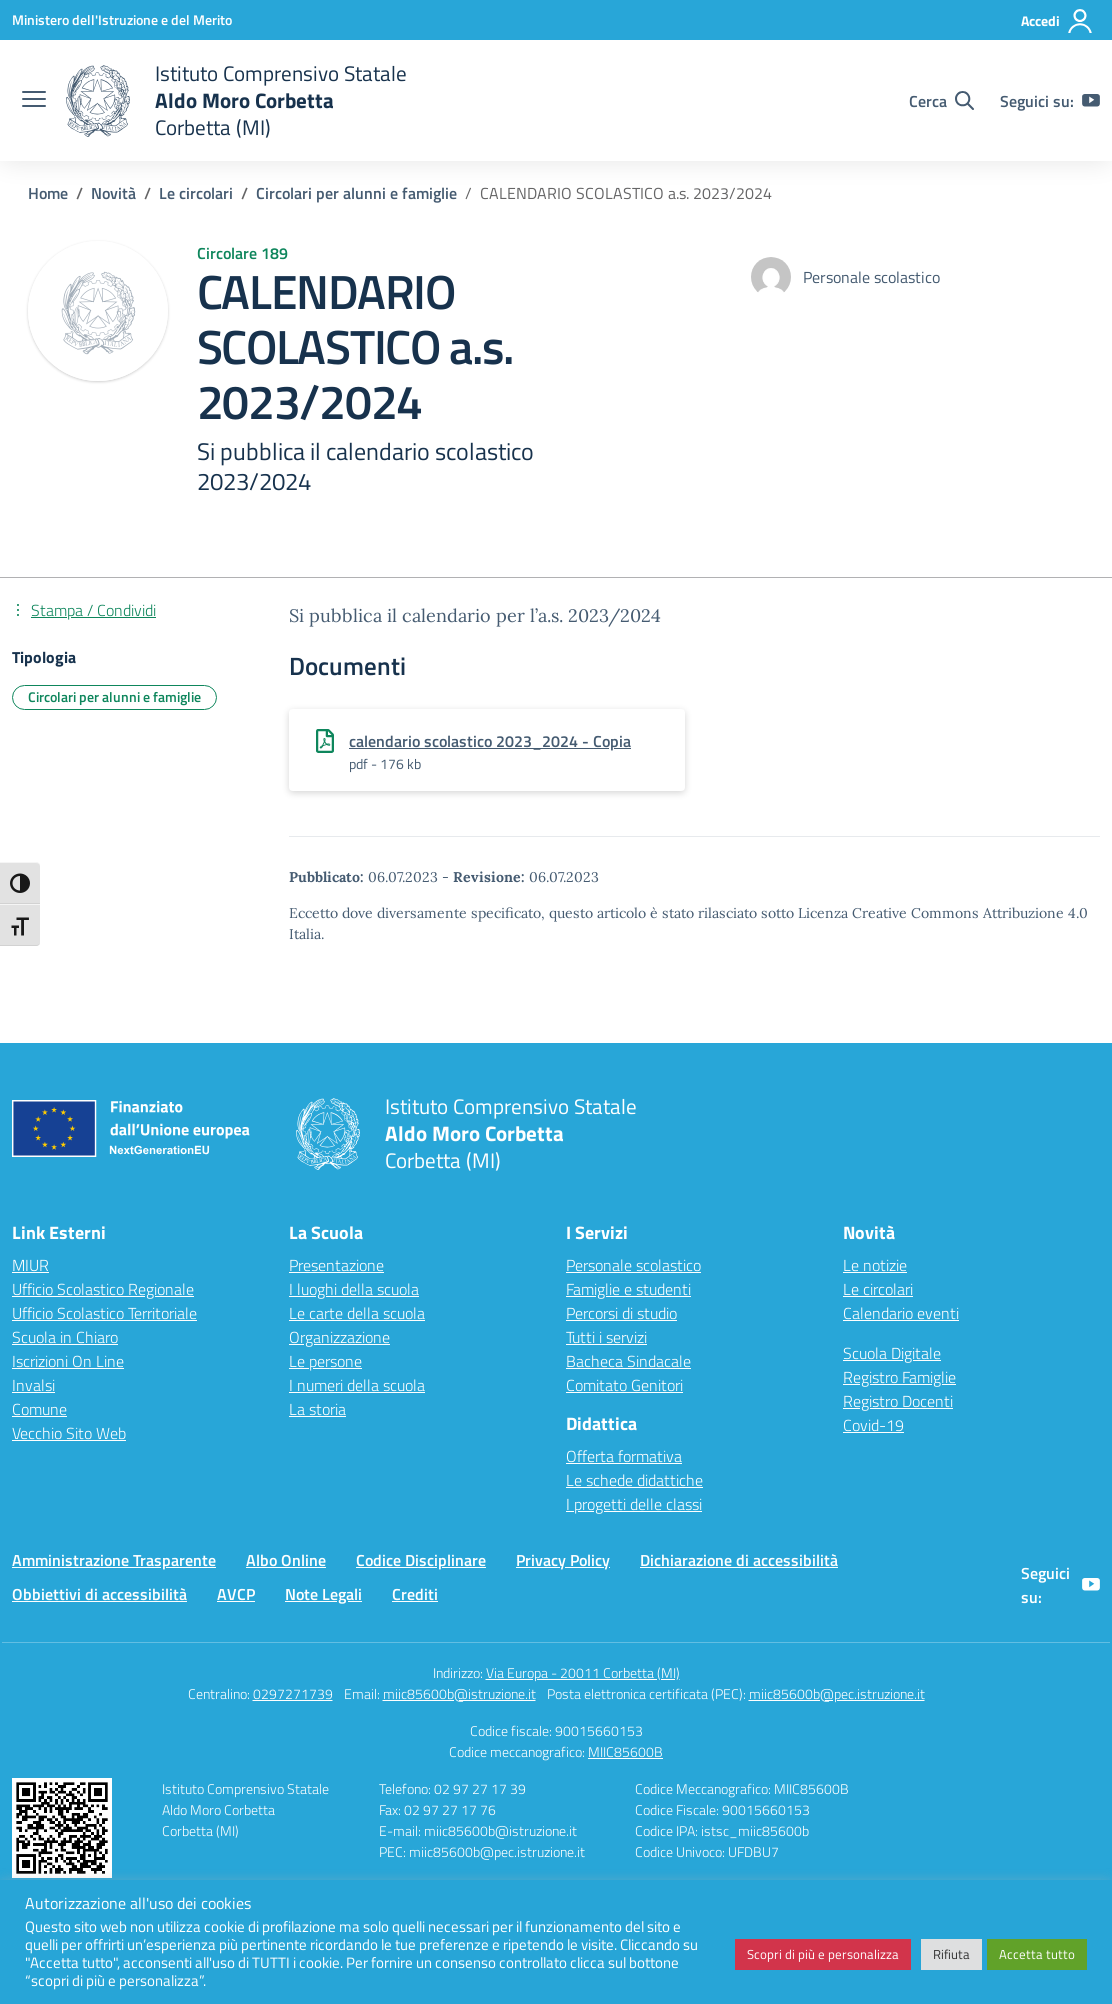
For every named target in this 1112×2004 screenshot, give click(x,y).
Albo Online (286, 1560)
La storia (317, 1409)
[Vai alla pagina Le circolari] (196, 193)
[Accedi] (1057, 21)
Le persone (325, 1361)
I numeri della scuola (357, 1385)
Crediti (415, 1594)
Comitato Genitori (624, 1385)
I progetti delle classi (634, 1504)
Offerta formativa (624, 1456)
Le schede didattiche (634, 1480)
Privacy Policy (563, 1560)
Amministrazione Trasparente (114, 1560)
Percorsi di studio (621, 1313)
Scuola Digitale (892, 1353)
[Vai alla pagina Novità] (113, 193)
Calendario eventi (901, 1313)
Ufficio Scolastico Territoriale (104, 1313)
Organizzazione (339, 1337)
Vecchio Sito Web (69, 1433)
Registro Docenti (898, 1401)
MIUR (30, 1265)
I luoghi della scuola (354, 1289)
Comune (39, 1409)
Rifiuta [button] (951, 1954)
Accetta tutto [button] (1037, 1954)
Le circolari (878, 1289)
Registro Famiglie (899, 1377)
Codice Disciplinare (421, 1560)
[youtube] (1091, 101)
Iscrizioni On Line (68, 1361)
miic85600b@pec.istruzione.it (837, 1693)
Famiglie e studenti (628, 1289)
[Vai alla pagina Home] (48, 193)
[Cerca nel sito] (941, 101)
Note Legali (323, 1594)
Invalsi (33, 1385)
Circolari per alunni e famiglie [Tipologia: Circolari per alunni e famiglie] (114, 696)
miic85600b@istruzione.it (459, 1693)
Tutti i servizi (606, 1337)
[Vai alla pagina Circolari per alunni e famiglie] (356, 193)
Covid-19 (873, 1425)
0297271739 (293, 1693)
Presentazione (336, 1265)
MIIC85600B (625, 1751)
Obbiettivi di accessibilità (99, 1594)
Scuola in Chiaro (65, 1337)
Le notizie (875, 1265)
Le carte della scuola (357, 1313)
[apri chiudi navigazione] (34, 101)
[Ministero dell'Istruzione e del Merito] (122, 19)
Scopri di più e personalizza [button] (823, 1954)
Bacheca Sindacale (628, 1361)
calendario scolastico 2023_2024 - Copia (490, 741)
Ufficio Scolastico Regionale (103, 1289)
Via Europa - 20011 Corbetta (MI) (583, 1672)
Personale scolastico (633, 1265)
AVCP (236, 1594)
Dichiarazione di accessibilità (739, 1560)
